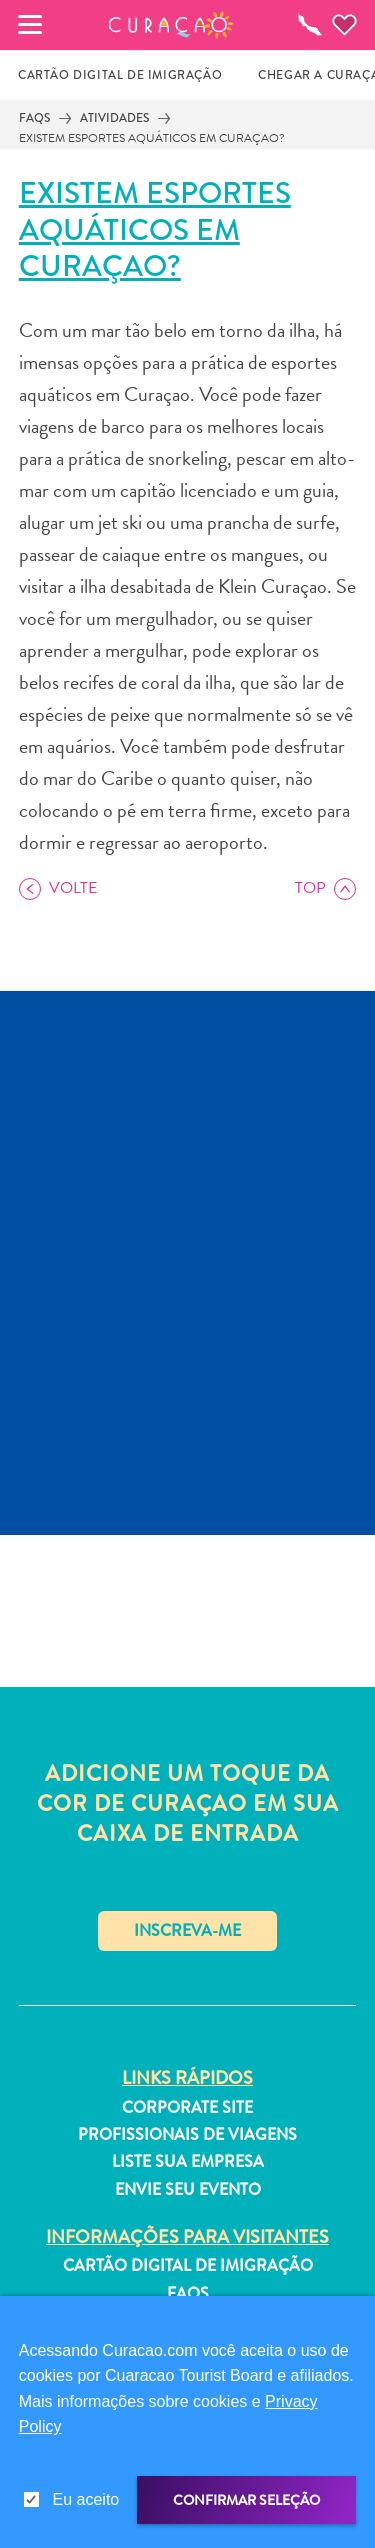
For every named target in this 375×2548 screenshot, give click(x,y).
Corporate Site (187, 2108)
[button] (170, 25)
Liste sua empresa (188, 2162)
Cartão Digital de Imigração (188, 2266)
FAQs (34, 118)
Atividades (114, 118)
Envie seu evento (188, 2190)
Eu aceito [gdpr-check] (86, 2499)
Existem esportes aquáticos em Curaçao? (152, 138)
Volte (73, 888)
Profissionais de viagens (187, 2135)
